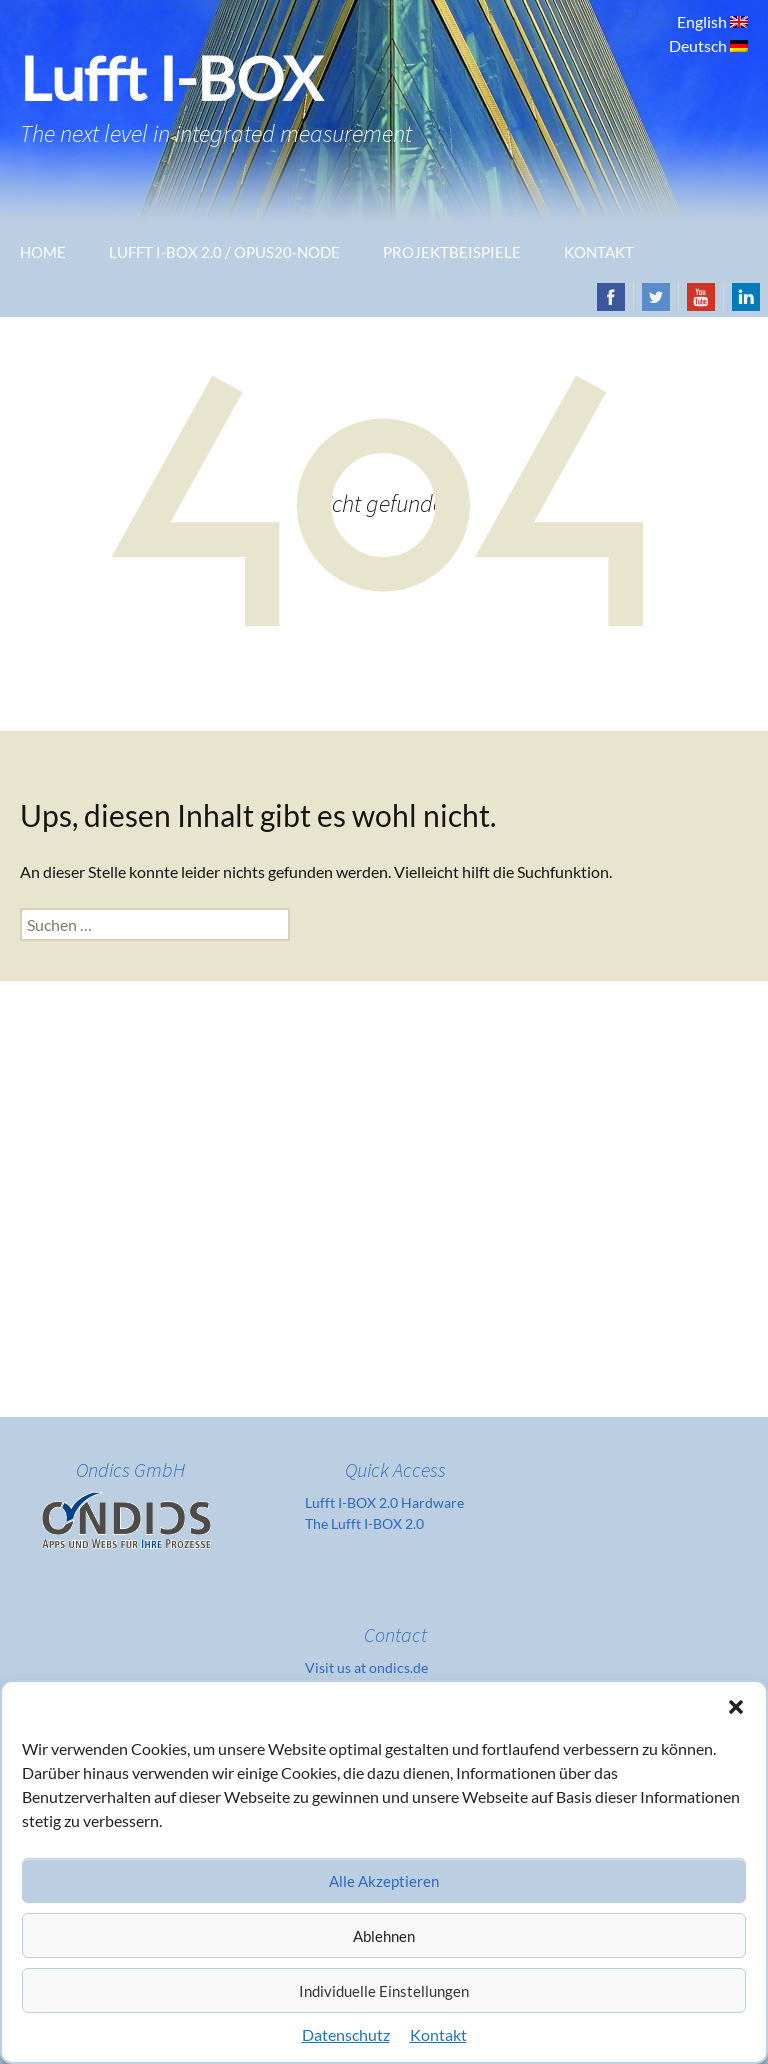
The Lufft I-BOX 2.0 (364, 1523)
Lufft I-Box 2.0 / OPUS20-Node (224, 252)
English (703, 21)
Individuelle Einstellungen (384, 1991)
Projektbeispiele (452, 252)
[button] (736, 1707)
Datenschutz (346, 2034)
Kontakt (438, 2034)
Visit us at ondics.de (366, 1667)
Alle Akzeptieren (384, 1881)
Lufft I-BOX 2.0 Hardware (384, 1502)
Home (43, 252)
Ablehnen (384, 1936)
